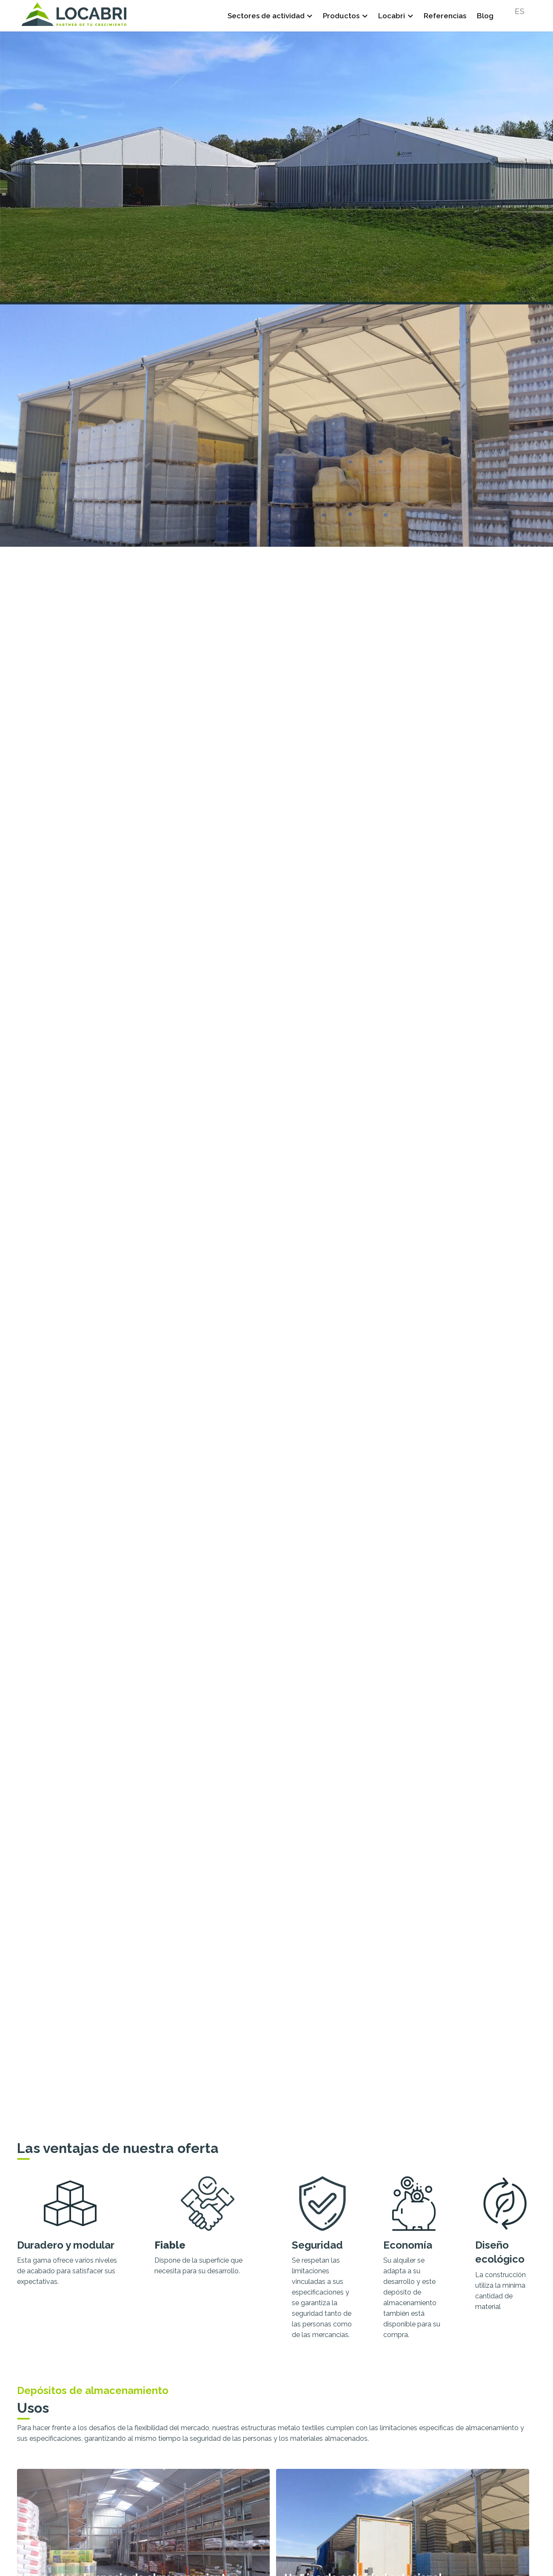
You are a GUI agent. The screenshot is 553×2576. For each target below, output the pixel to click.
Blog (485, 15)
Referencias (445, 15)
